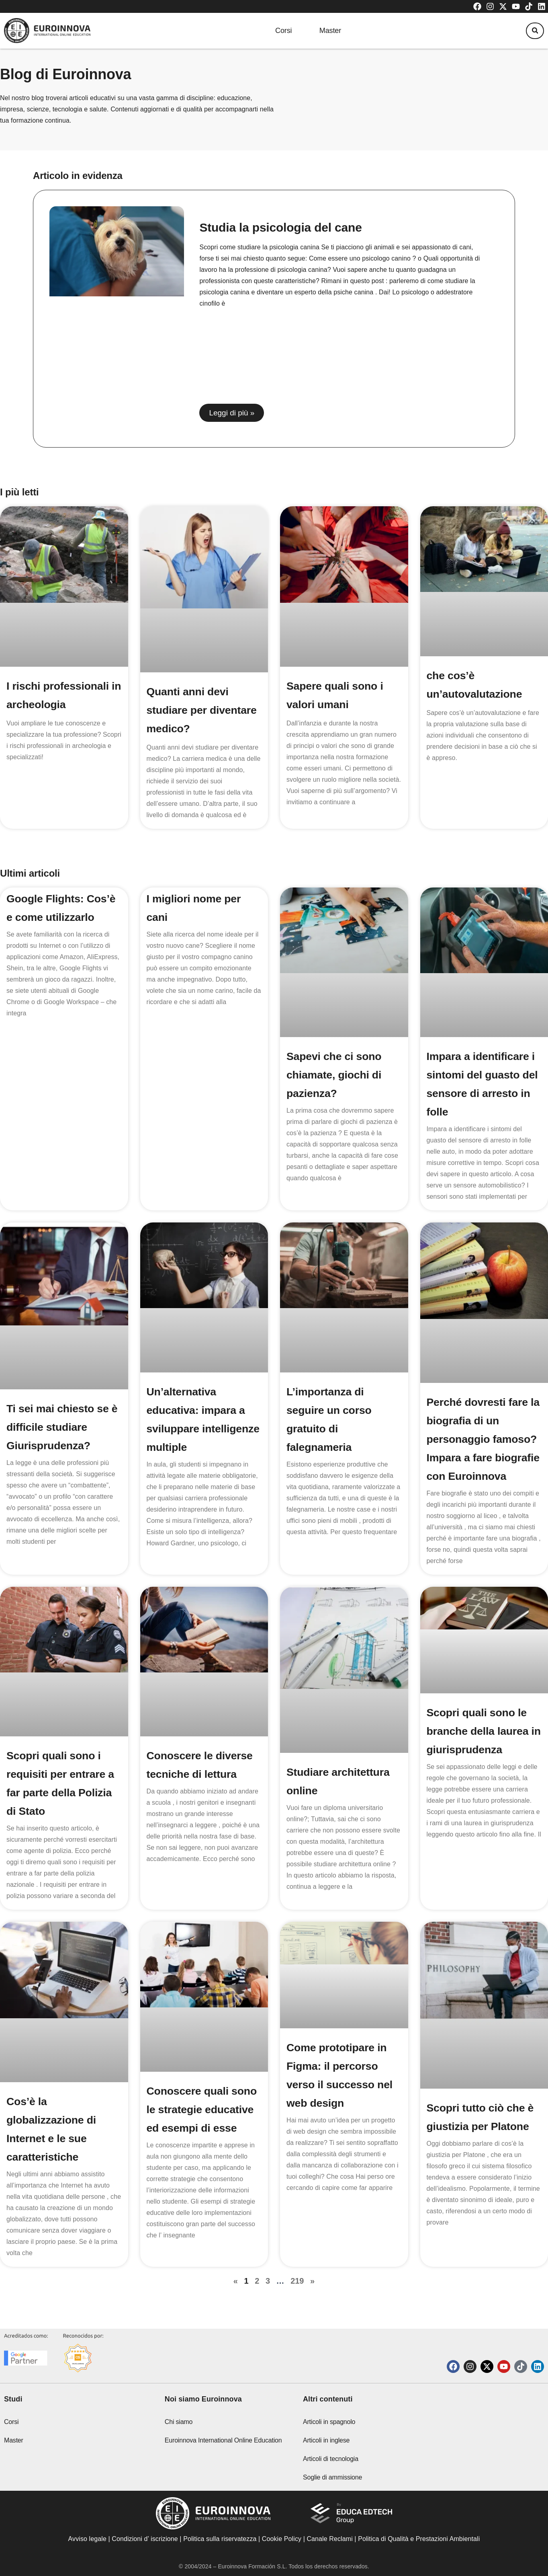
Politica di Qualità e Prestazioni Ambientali (419, 2555)
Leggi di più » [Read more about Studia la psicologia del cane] (231, 413)
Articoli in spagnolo (329, 2438)
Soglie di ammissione (332, 2493)
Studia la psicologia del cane (280, 227)
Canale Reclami (330, 2555)
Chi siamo (178, 2438)
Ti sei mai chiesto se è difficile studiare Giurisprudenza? (60, 1427)
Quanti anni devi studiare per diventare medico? (196, 710)
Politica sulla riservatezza (219, 2555)
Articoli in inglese (326, 2456)
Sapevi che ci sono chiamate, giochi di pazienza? (336, 1074)
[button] (531, 31)
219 (297, 2294)
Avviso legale (87, 2555)
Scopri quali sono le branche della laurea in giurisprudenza (480, 1749)
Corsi (276, 31)
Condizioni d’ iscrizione (145, 2555)
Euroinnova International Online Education (223, 2456)
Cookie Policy (281, 2555)
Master (330, 31)
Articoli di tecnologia (330, 2475)
